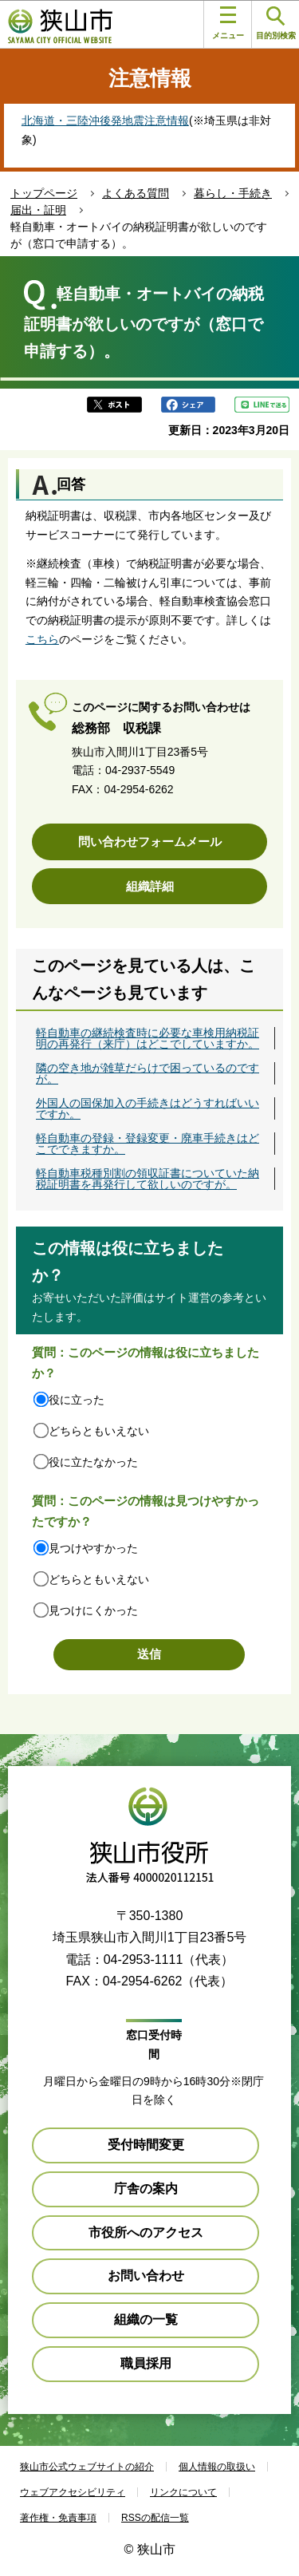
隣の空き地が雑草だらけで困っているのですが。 (147, 1073)
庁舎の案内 (146, 2188)
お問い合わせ (146, 2275)
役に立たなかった (93, 1462)
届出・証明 (38, 209)
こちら (42, 639)
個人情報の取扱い (217, 2466)
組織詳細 (150, 886)
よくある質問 (135, 193)
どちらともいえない (99, 1430)
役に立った (76, 1399)
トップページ (43, 193)
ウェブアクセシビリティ (72, 2492)
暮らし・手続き (233, 193)
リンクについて (183, 2492)
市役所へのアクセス (146, 2232)
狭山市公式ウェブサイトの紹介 (87, 2466)
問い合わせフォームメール (150, 841)
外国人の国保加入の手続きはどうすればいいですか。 (147, 1108)
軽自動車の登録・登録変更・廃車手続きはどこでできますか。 (147, 1143)
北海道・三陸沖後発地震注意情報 (105, 120)
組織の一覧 (146, 2319)
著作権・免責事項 (58, 2518)
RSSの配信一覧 (155, 2518)
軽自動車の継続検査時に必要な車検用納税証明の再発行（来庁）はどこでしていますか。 (147, 1038)
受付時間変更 (146, 2144)
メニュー (228, 23)
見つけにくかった (93, 1610)
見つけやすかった (93, 1548)
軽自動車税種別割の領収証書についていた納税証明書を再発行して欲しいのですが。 (147, 1178)
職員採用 (145, 2363)
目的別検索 (276, 23)
